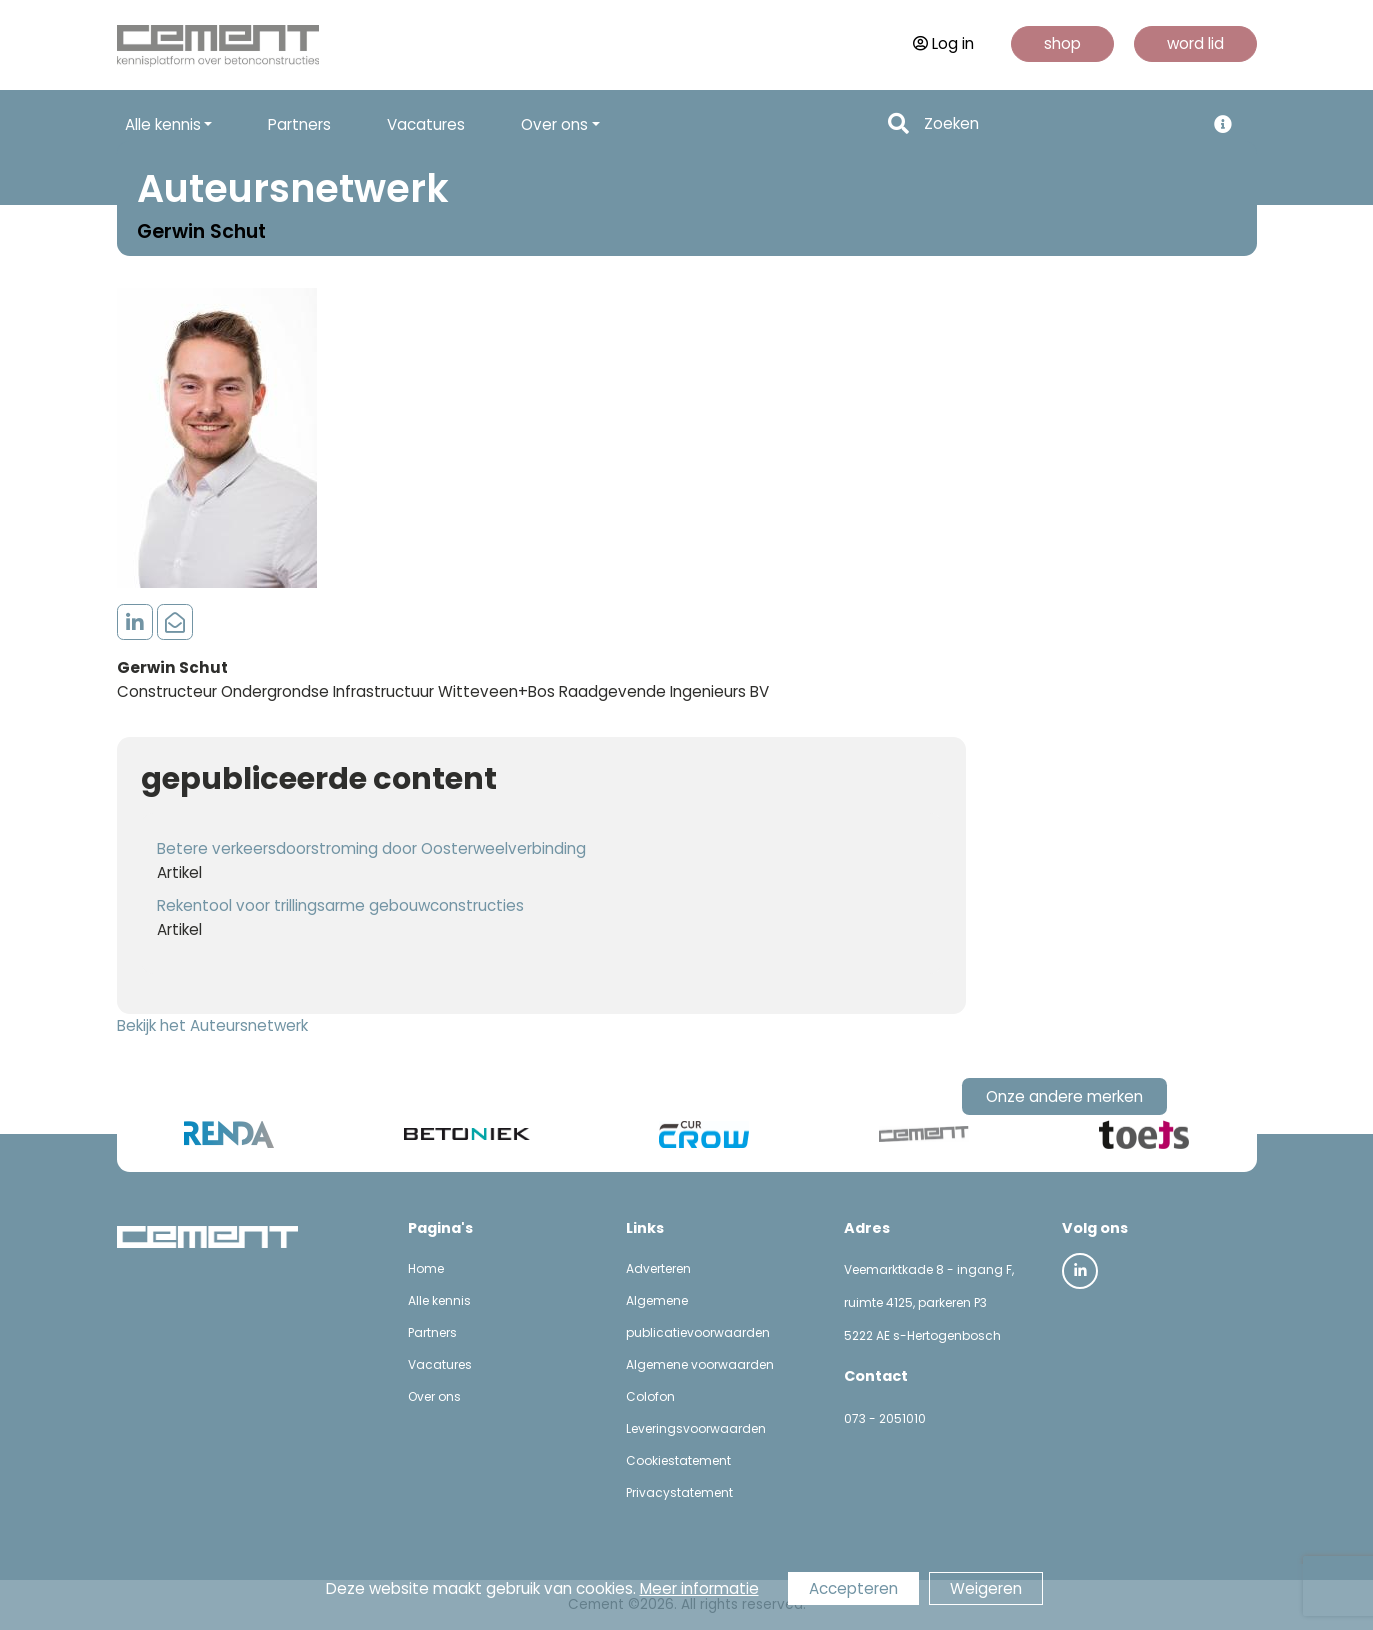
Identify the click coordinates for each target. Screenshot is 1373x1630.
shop (1062, 43)
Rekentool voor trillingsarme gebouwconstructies (340, 905)
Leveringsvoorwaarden (696, 1428)
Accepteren (853, 1588)
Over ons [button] (554, 124)
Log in (943, 43)
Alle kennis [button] (163, 124)
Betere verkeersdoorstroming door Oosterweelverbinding (371, 848)
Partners (299, 124)
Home (426, 1268)
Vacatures (426, 124)
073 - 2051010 (885, 1418)
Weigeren (986, 1588)
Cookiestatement (678, 1460)
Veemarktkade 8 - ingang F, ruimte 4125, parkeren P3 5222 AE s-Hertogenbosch (929, 1302)
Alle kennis (439, 1300)
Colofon (650, 1396)
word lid (1195, 43)
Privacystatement (679, 1492)
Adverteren (658, 1268)
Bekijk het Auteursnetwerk (212, 1025)
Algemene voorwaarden (700, 1364)
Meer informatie (699, 1588)
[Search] (1058, 124)
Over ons (434, 1396)
